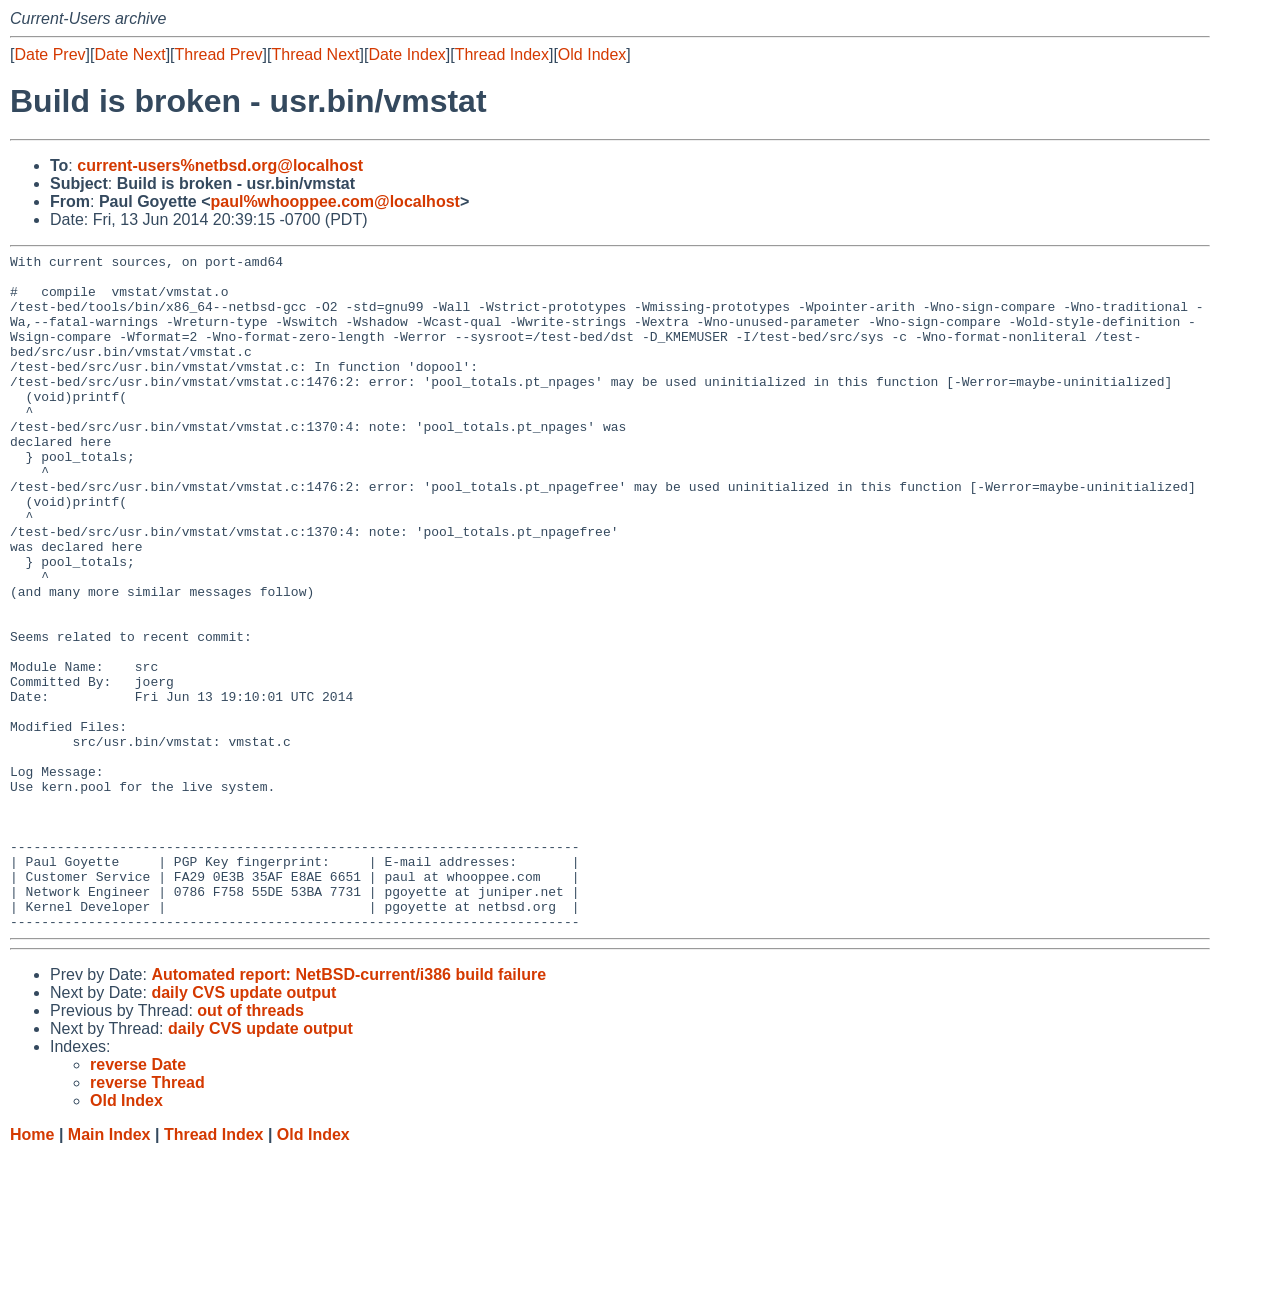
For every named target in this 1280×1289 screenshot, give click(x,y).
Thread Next (315, 54)
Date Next (129, 54)
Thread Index (502, 54)
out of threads (250, 1145)
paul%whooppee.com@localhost (334, 201)
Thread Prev (219, 54)
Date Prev (49, 54)
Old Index (592, 54)
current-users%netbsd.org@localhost (220, 165)
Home (32, 1269)
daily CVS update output (243, 1127)
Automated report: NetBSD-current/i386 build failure (348, 1109)
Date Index (406, 54)
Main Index (109, 1269)
